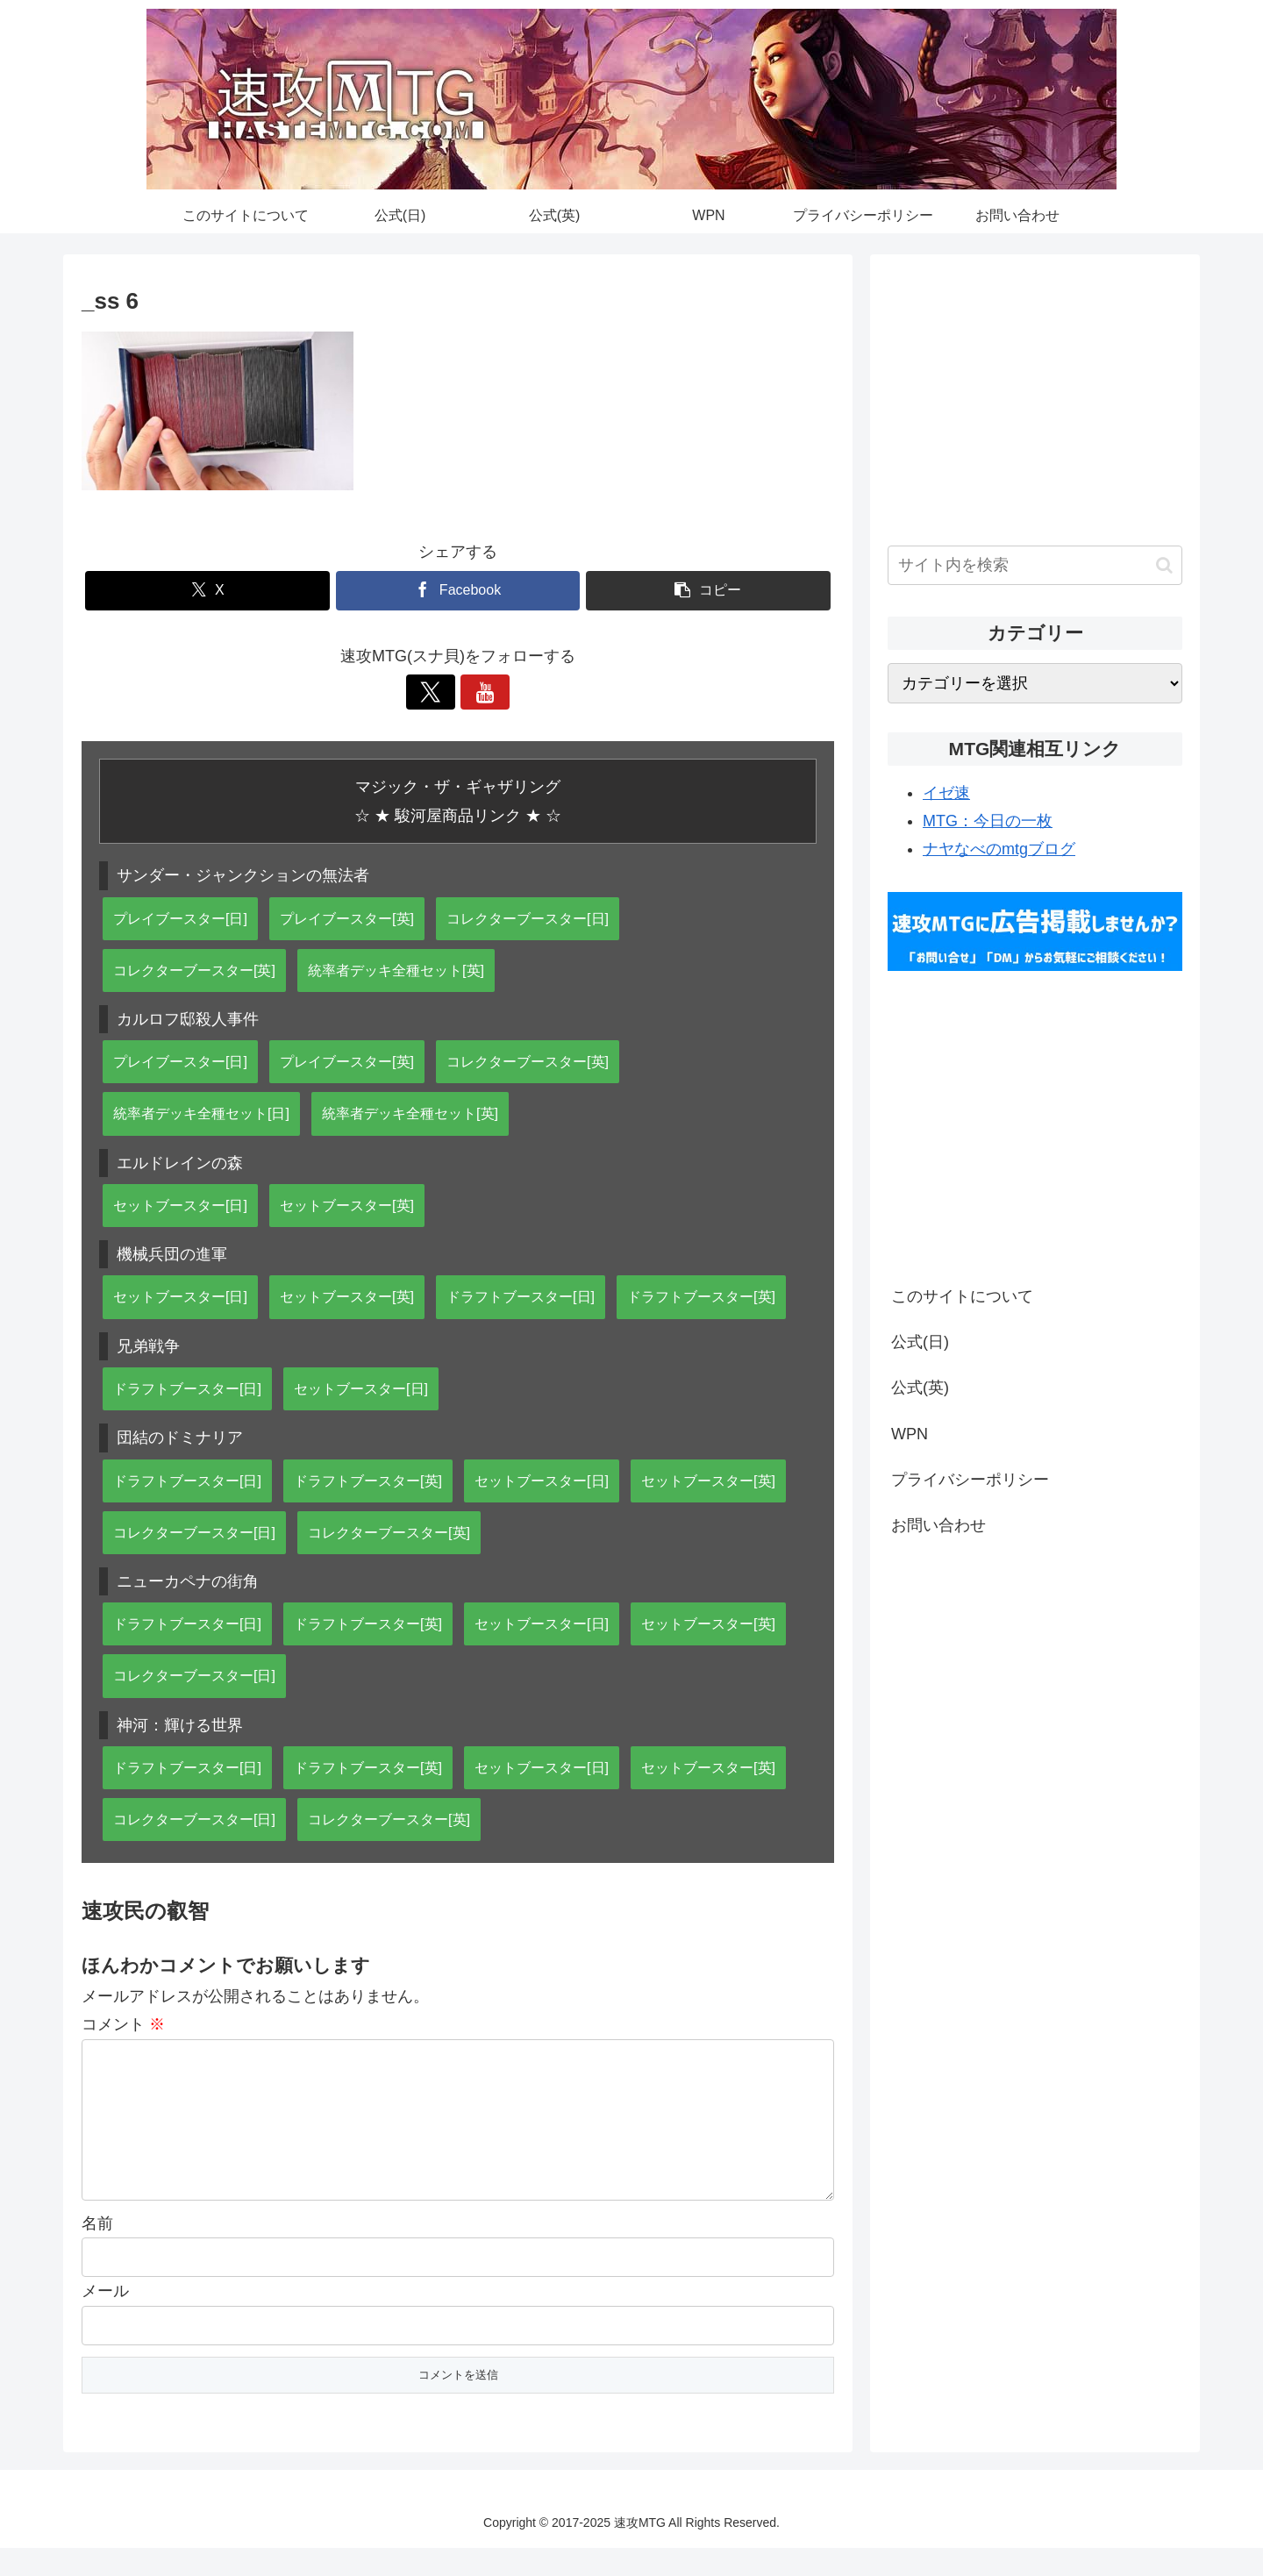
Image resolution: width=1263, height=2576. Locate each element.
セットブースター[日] (180, 1205)
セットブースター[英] (347, 1205)
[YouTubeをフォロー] (478, 692)
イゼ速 (946, 793)
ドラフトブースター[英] (701, 1296)
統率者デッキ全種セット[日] (201, 1113)
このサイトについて (962, 1296)
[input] (1035, 565)
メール (105, 2319)
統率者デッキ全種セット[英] (396, 970)
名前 (97, 2251)
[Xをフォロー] (437, 692)
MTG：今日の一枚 (987, 821)
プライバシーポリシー (970, 1479)
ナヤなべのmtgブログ (999, 849)
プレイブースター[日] (180, 918)
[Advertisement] (1035, 394)
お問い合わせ (938, 1525)
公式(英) (920, 1387)
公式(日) (920, 1342)
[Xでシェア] (207, 590)
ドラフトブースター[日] (520, 1296)
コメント (123, 2024)
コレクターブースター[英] (194, 970)
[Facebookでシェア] (458, 590)
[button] (708, 590)
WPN (909, 1434)
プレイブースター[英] (347, 918)
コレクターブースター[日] (527, 918)
